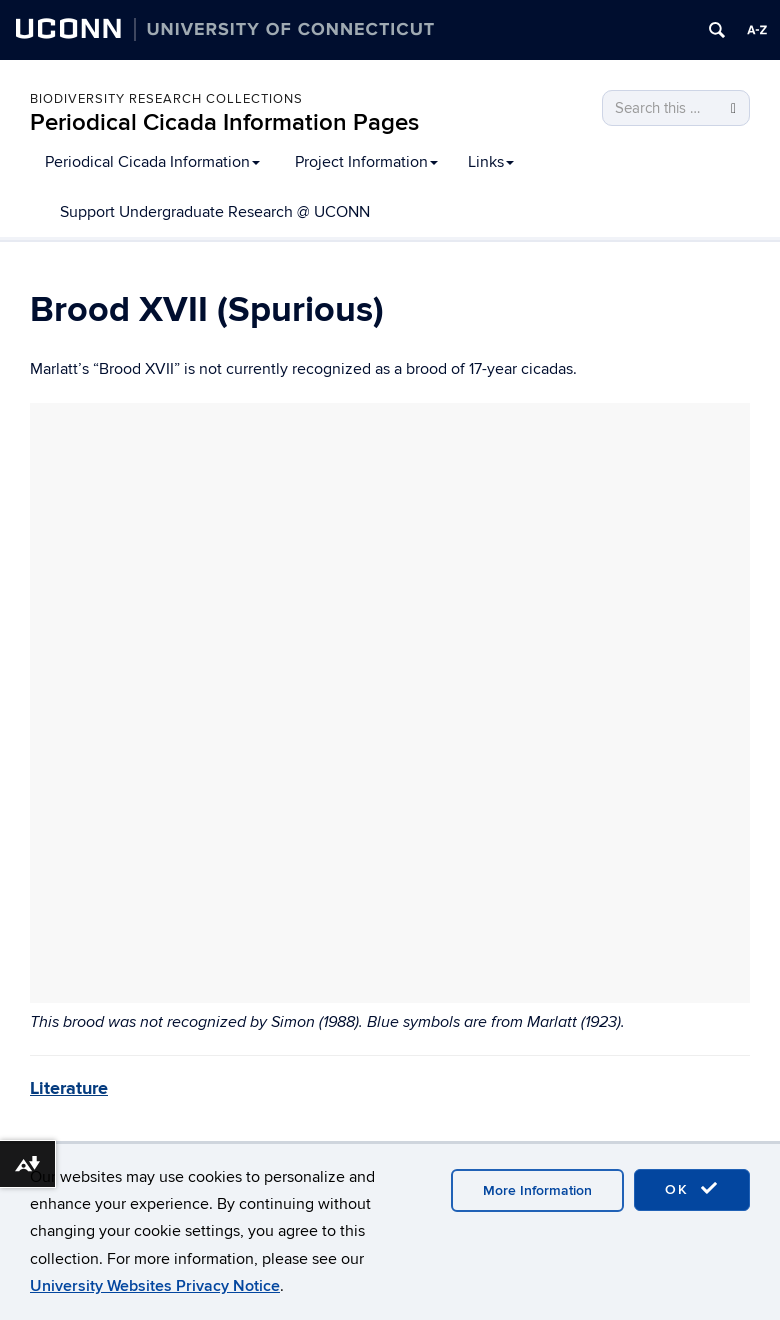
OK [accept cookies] (692, 1189)
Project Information (366, 162)
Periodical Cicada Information (152, 162)
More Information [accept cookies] (537, 1190)
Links (491, 162)
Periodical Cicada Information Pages (224, 122)
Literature (69, 1089)
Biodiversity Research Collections (166, 99)
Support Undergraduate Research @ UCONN (215, 212)
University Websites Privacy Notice (155, 1286)
